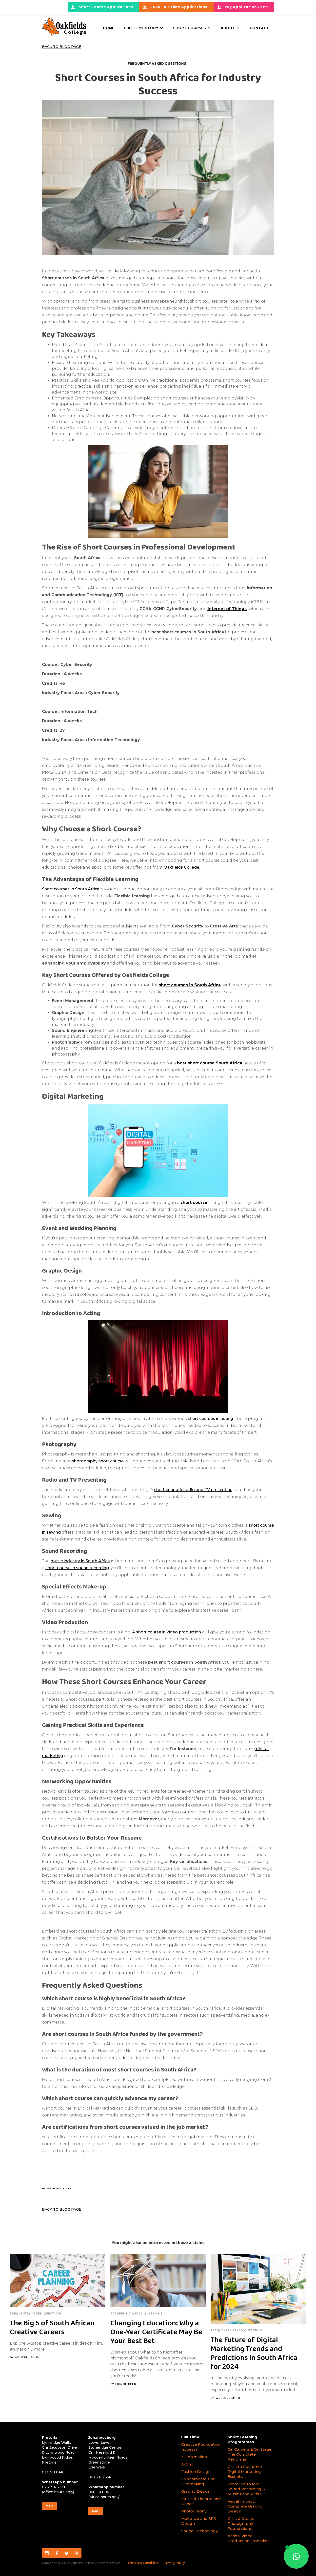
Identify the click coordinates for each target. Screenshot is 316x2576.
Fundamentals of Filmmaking (197, 2481)
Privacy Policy (174, 2563)
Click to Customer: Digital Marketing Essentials (245, 2471)
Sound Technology (200, 2531)
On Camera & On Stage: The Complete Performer (250, 2454)
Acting (187, 2464)
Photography (193, 2511)
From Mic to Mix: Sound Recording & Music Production (246, 2489)
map (49, 2506)
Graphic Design (195, 2491)
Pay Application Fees (246, 7)
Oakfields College (181, 867)
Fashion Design (196, 2471)
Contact (259, 28)
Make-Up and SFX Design (198, 2521)
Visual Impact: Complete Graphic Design (245, 2506)
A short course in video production (166, 1632)
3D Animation (194, 2456)
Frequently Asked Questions (36, 2313)
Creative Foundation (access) (200, 2447)
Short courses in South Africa (70, 889)
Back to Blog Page (61, 46)
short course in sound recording (77, 1567)
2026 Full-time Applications (178, 7)
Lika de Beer (125, 2384)
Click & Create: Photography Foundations (241, 2523)
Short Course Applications (106, 7)
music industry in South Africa (80, 1561)
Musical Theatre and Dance (201, 2501)
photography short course (97, 1461)
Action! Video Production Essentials (248, 2538)
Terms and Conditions (142, 2563)
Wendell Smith (59, 2188)
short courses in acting (210, 1418)
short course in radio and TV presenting (193, 1489)
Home (108, 28)
